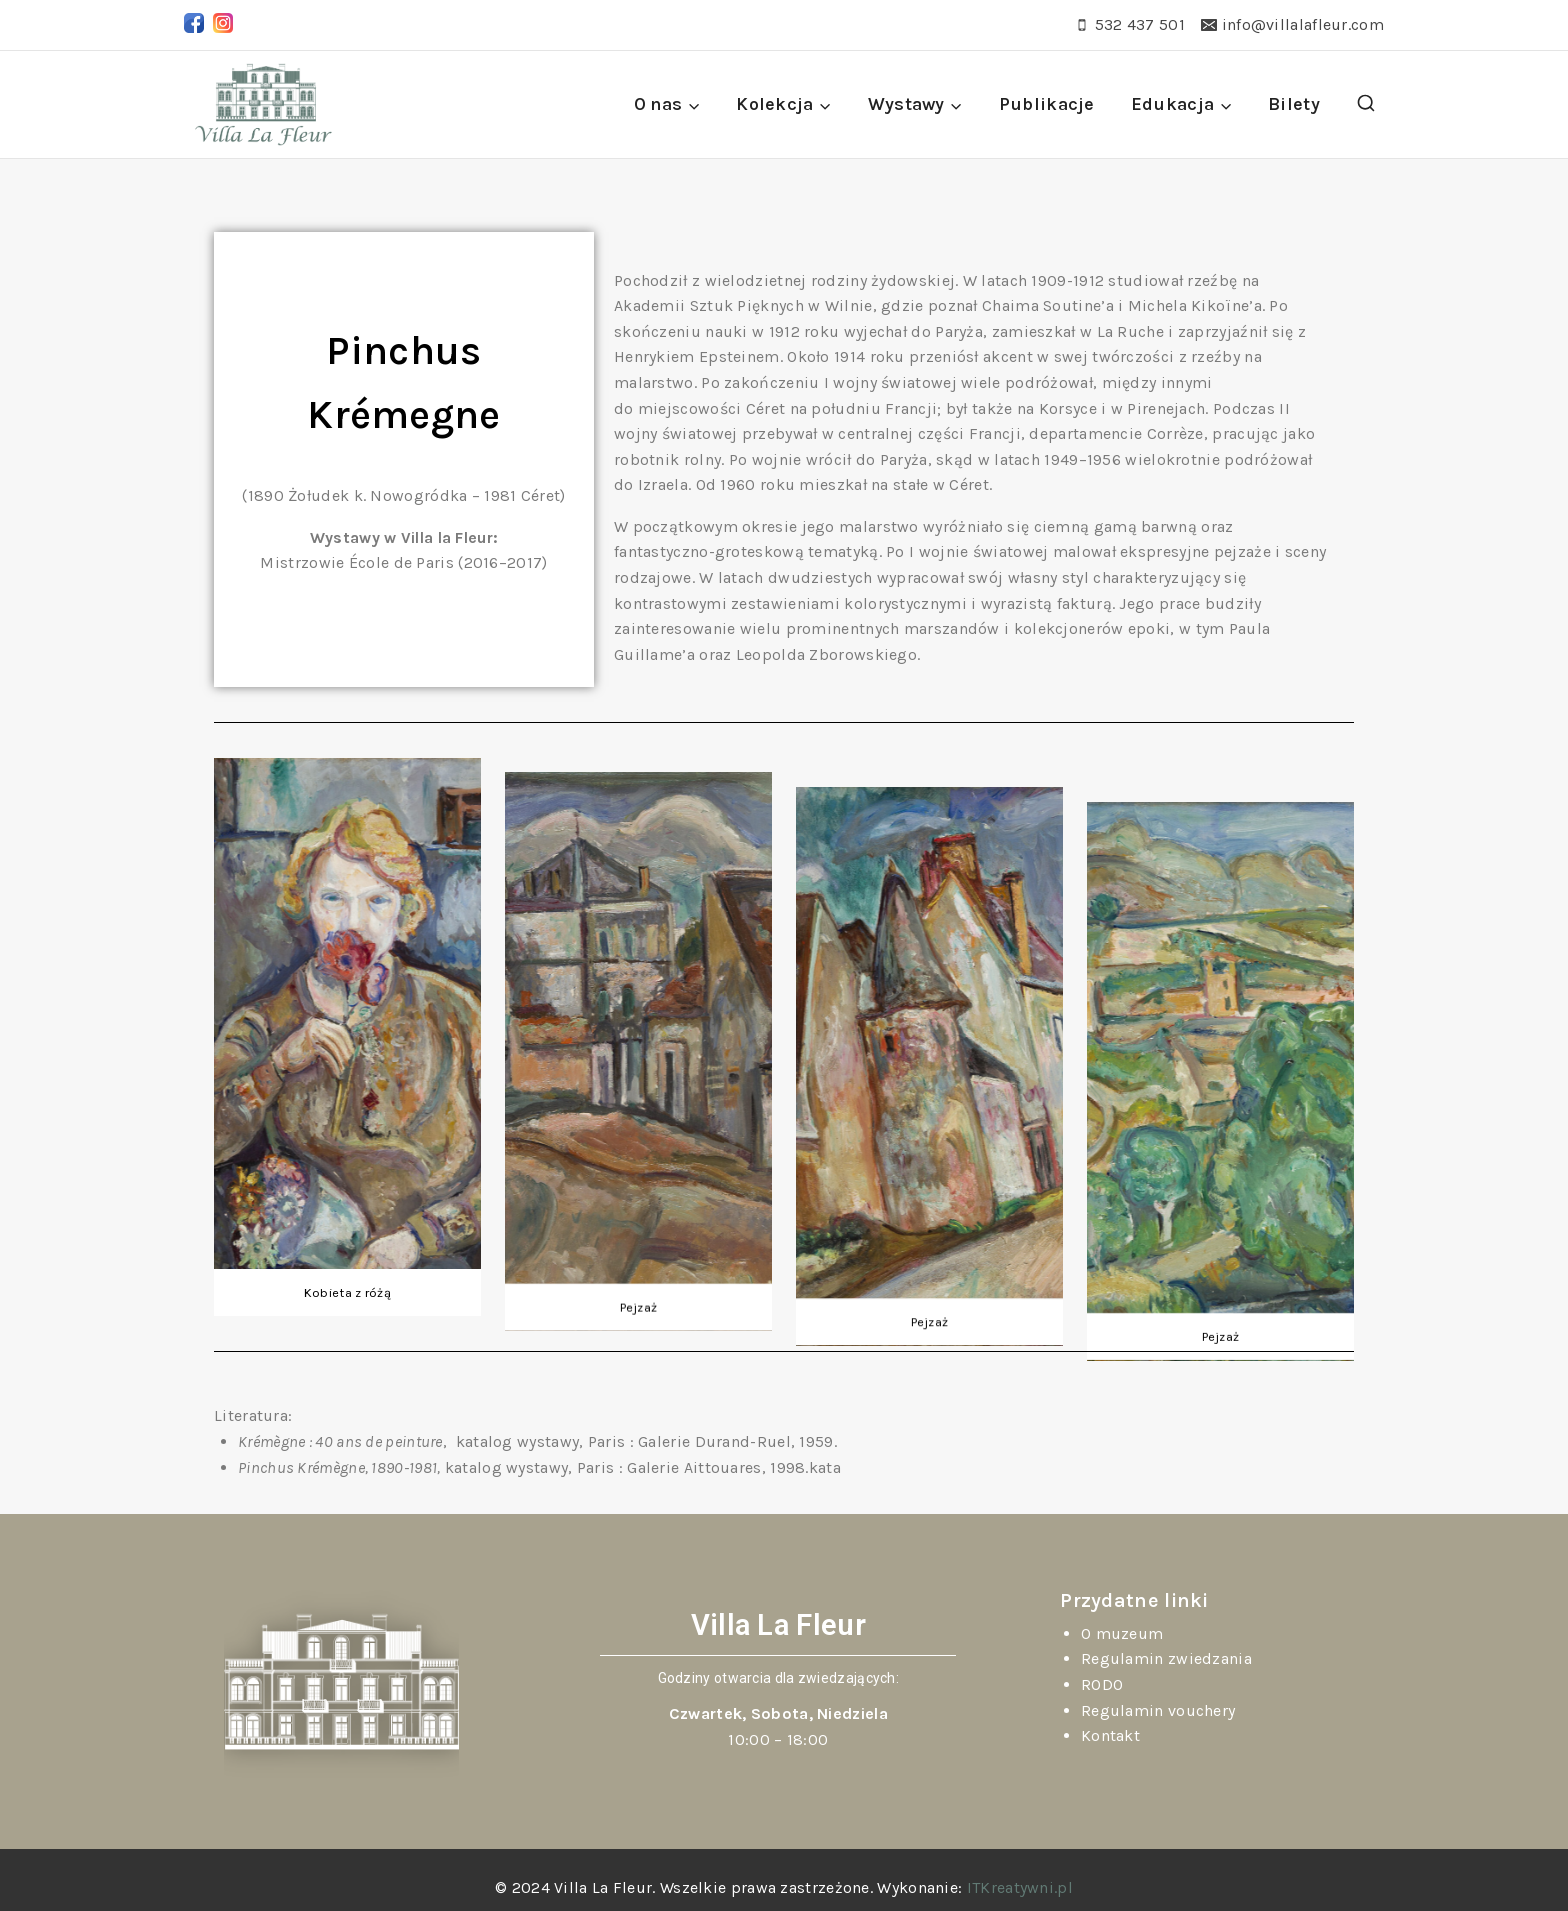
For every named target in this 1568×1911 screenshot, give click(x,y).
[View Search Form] (1366, 104)
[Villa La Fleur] (263, 104)
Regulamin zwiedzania (1166, 1658)
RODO (1102, 1684)
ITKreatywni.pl (1020, 1887)
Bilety (1294, 104)
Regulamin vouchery (1158, 1710)
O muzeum (1122, 1633)
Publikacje (1047, 104)
